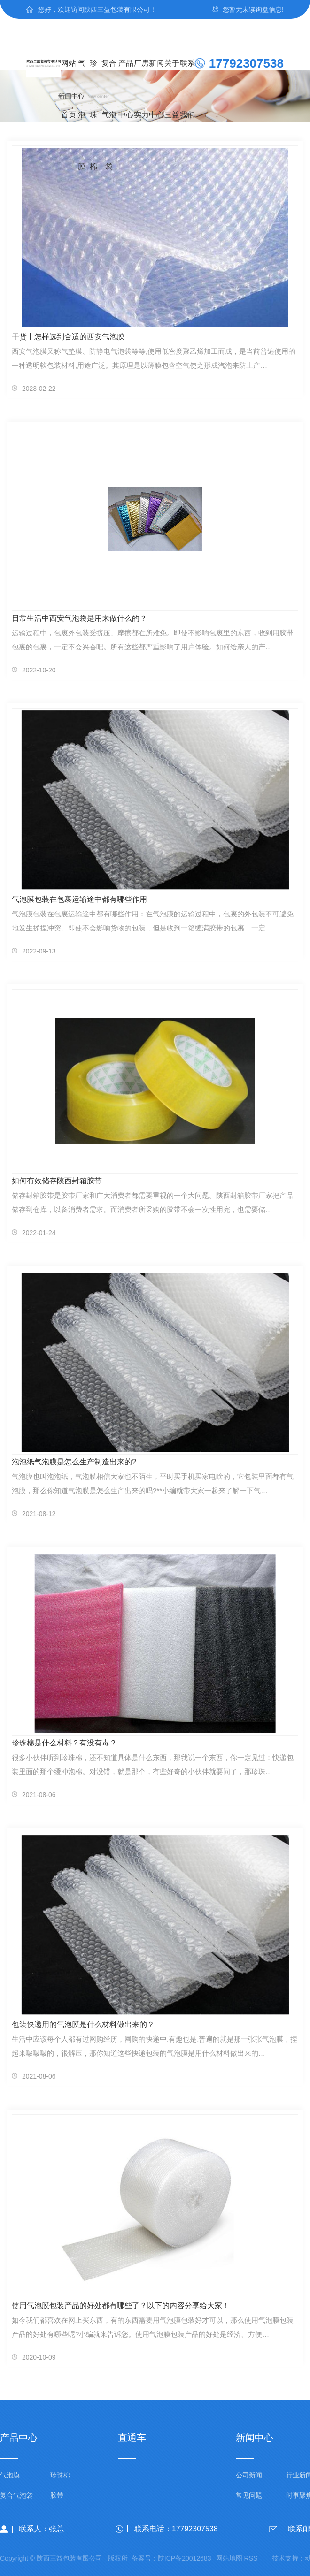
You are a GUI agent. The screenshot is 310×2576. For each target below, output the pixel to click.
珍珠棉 (93, 74)
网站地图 (229, 2558)
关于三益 (171, 74)
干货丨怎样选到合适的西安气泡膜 (68, 337)
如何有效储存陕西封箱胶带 (57, 1181)
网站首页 (68, 74)
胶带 (56, 2495)
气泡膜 (81, 74)
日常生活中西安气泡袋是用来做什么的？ (79, 618)
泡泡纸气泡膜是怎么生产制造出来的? (74, 1462)
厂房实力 (141, 74)
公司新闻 (249, 2475)
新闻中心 (156, 74)
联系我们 (187, 74)
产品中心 (125, 74)
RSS (251, 2558)
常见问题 (249, 2495)
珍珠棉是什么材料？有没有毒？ (64, 1743)
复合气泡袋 (108, 74)
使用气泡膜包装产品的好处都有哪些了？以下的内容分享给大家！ (121, 2305)
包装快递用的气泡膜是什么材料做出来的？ (83, 2024)
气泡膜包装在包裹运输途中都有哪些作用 (79, 899)
